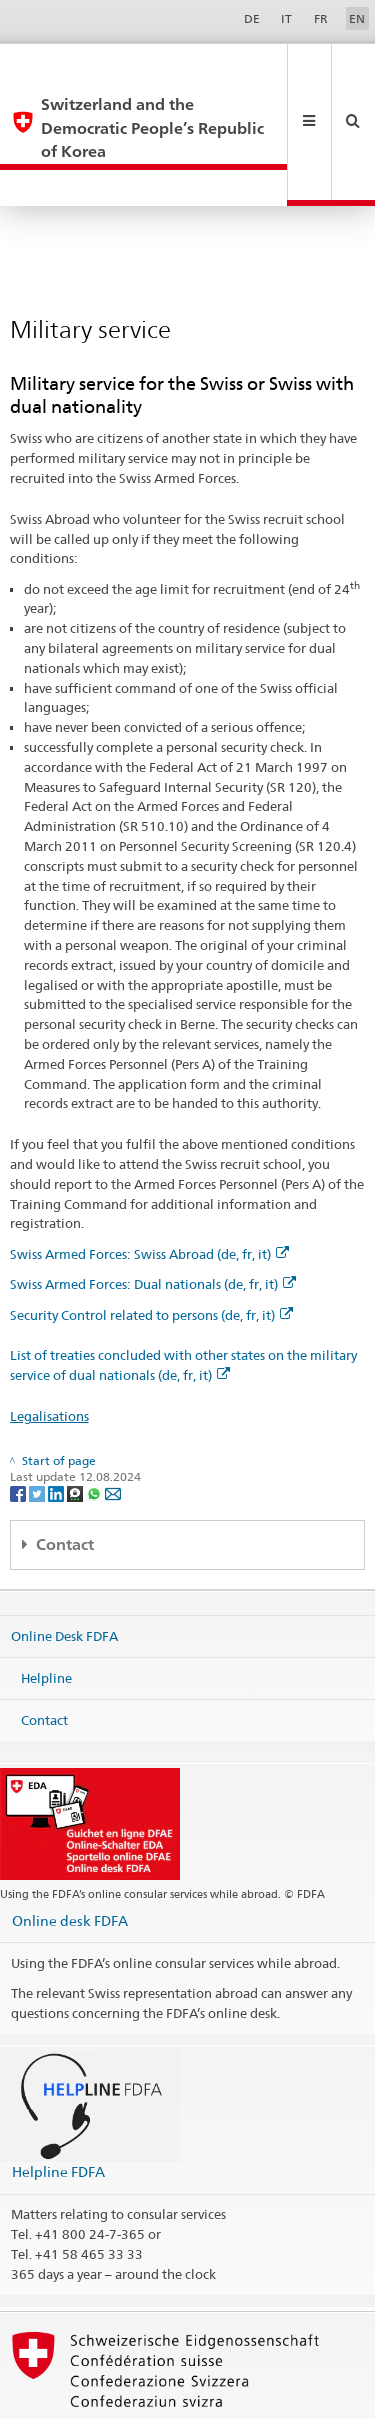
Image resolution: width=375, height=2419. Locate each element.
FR (321, 18)
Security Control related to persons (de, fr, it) (151, 1244)
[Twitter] (38, 1421)
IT (286, 18)
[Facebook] (19, 1421)
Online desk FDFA (70, 1849)
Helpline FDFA (58, 2100)
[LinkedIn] (57, 1421)
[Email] (113, 1421)
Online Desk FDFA (64, 1565)
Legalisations (49, 1345)
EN (357, 18)
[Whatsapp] (95, 1421)
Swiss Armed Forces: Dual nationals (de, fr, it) (153, 1213)
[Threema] (76, 1421)
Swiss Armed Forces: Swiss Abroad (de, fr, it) (149, 1183)
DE (252, 18)
